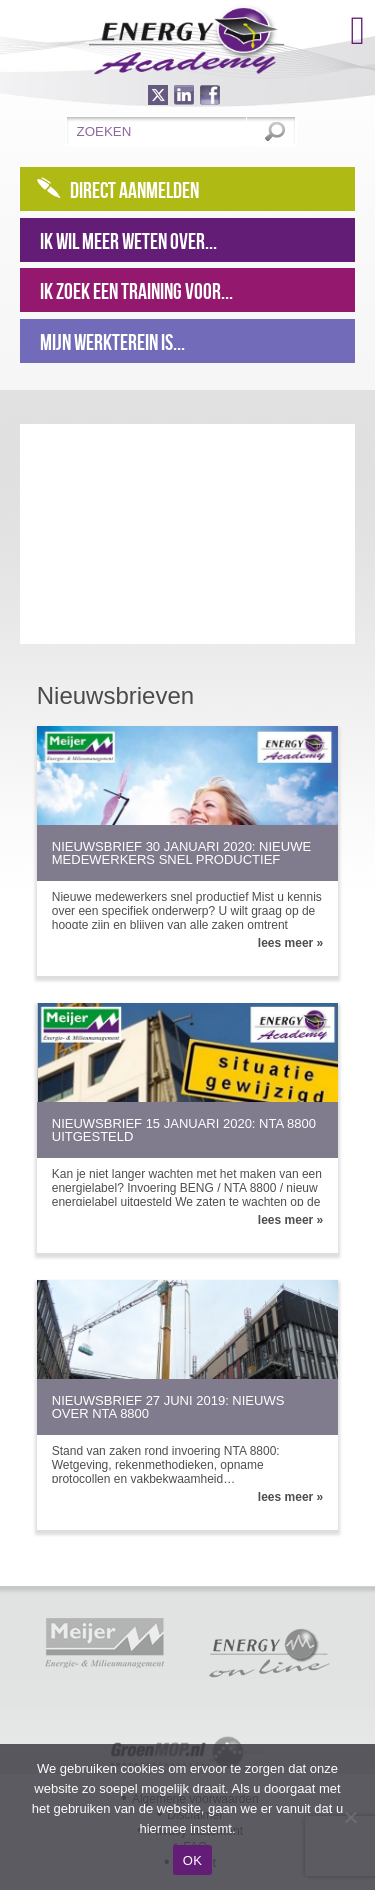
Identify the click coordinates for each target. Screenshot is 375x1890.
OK (192, 1860)
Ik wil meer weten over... (128, 241)
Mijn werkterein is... (112, 342)
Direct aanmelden (134, 190)
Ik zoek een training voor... (136, 291)
